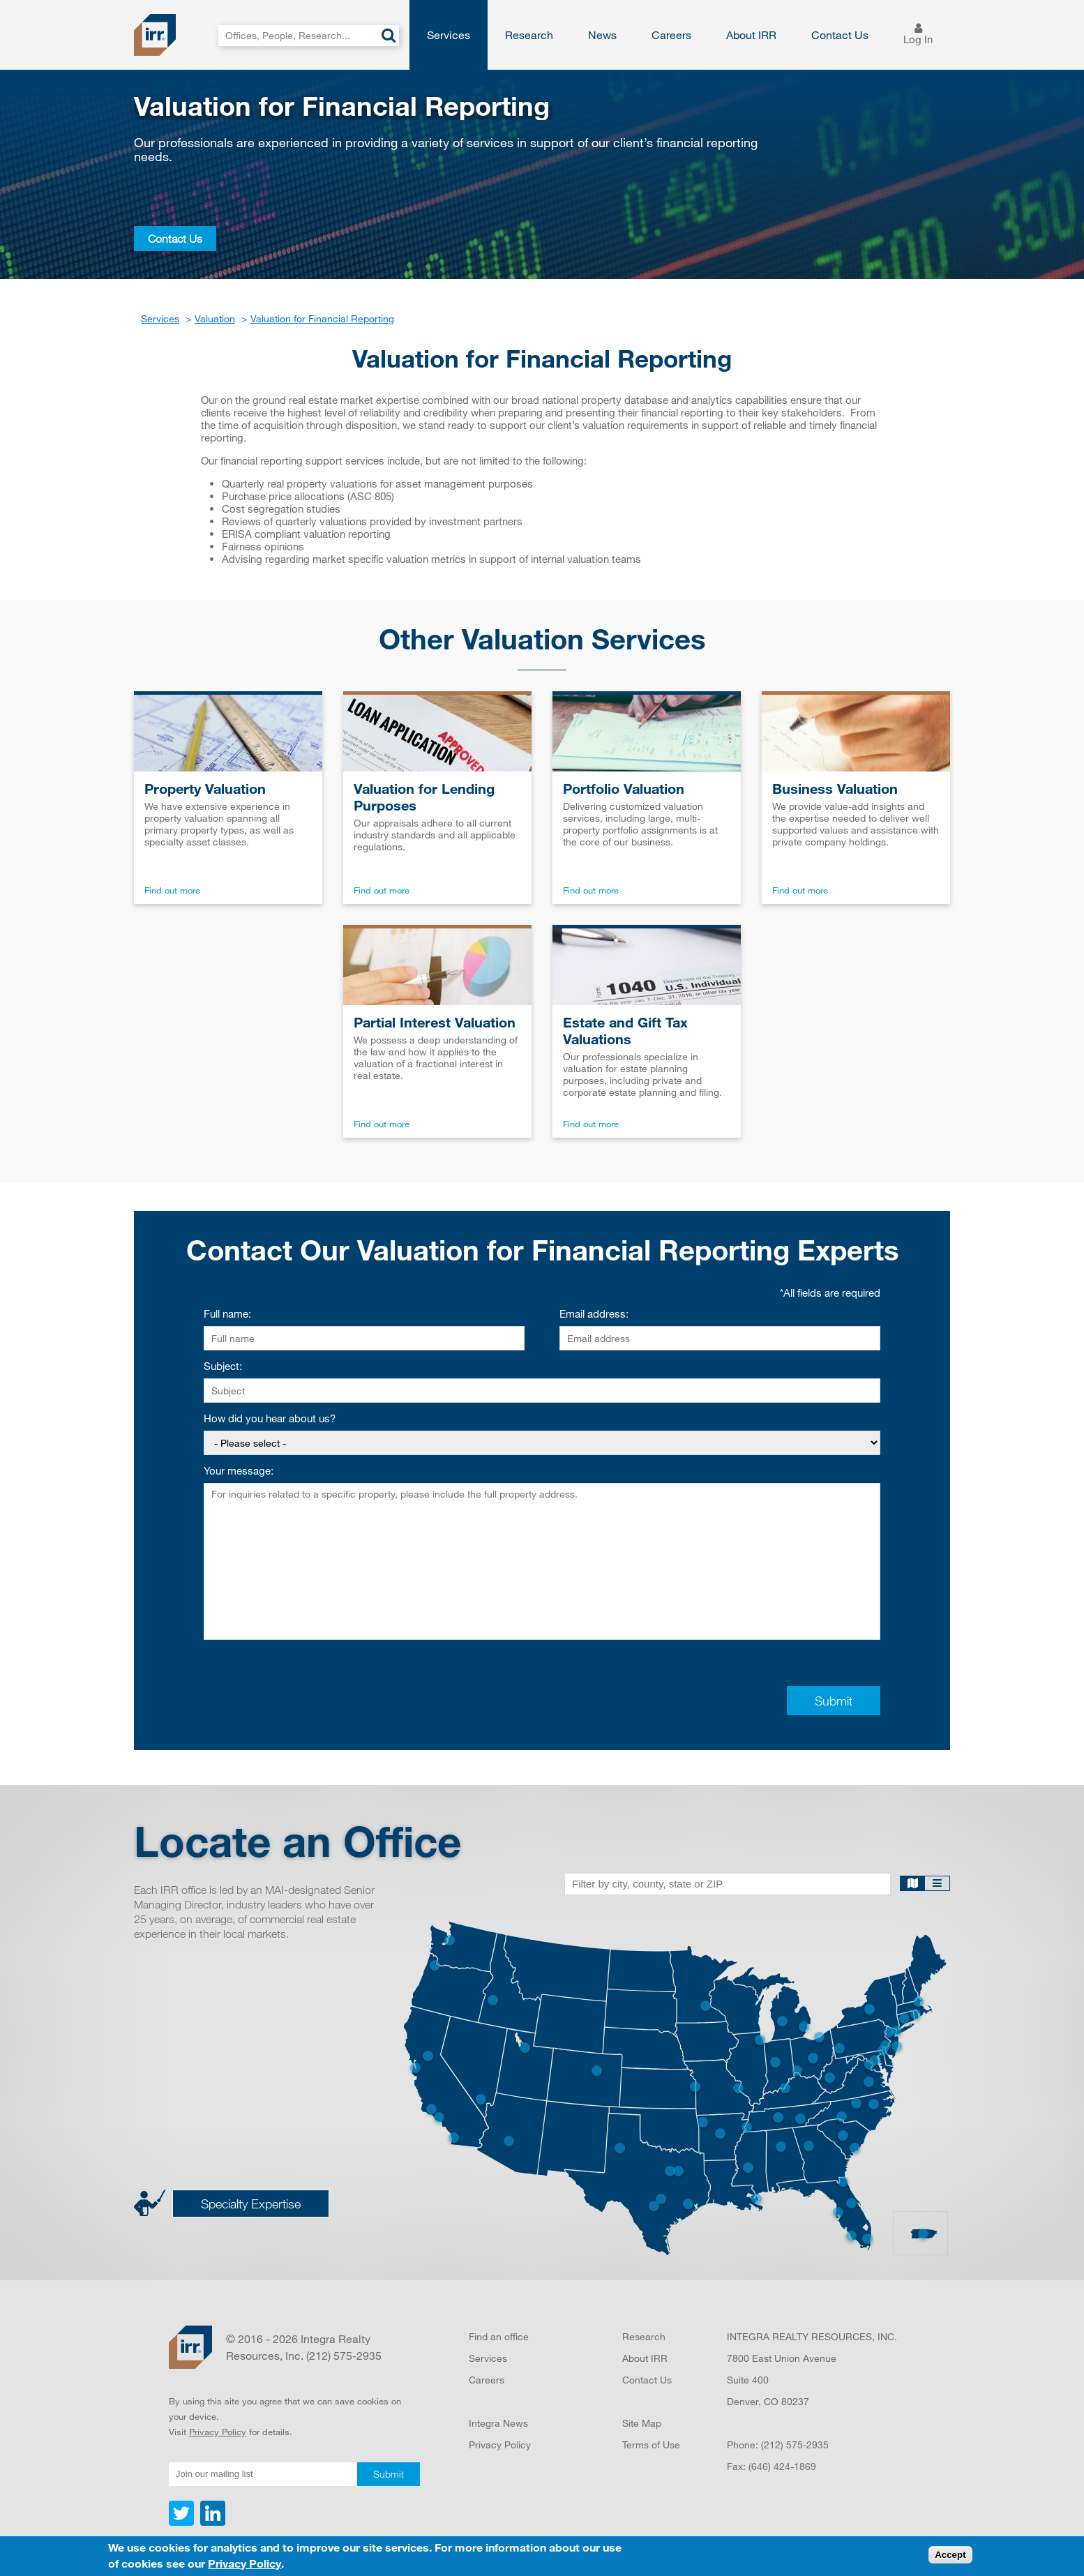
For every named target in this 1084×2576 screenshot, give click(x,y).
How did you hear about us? (270, 1418)
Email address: (593, 1314)
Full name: (227, 1314)
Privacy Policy (217, 2431)
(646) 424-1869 (782, 2466)
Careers (671, 34)
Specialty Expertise (251, 2203)
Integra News (498, 2423)
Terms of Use (651, 2444)
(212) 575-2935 (795, 2444)
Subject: (223, 1366)
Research (529, 34)
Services (448, 34)
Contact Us (839, 34)
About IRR (751, 34)
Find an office (499, 2336)
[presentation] (546, 1689)
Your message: (238, 1471)
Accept (950, 2554)
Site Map (641, 2423)
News (602, 34)
